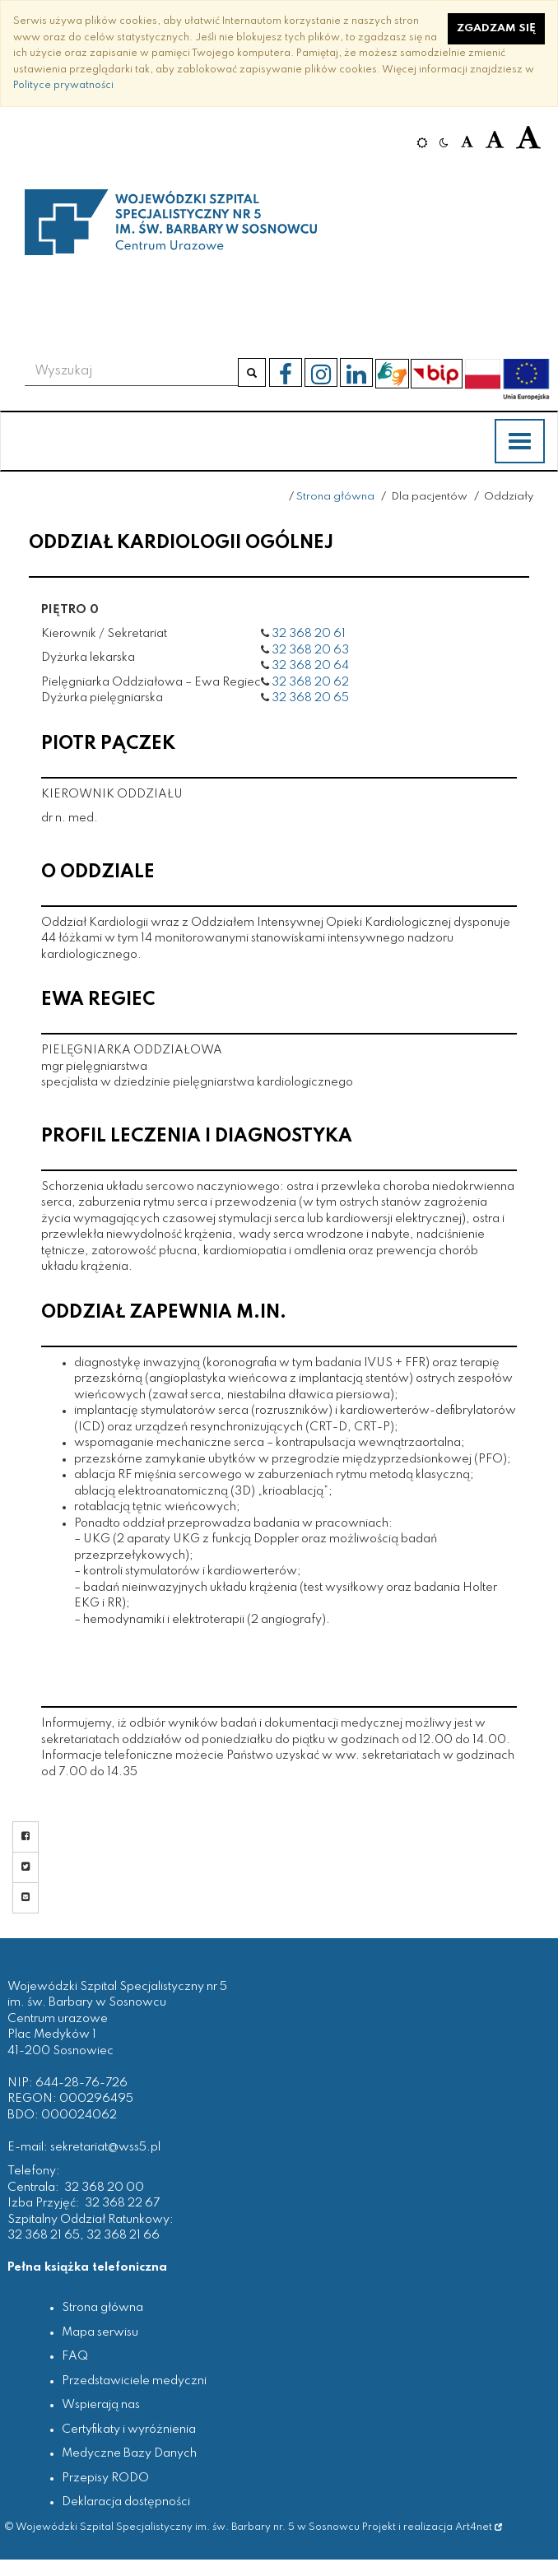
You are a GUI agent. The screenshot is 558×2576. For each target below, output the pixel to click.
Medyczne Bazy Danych (129, 2453)
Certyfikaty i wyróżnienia (129, 2429)
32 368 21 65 (43, 2235)
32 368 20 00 (104, 2187)
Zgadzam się (496, 28)
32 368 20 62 (310, 682)
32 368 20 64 (310, 666)
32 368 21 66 (123, 2235)
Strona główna (335, 496)
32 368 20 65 (310, 698)
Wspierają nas (101, 2405)
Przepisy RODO (105, 2478)
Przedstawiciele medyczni (134, 2381)
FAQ (75, 2356)
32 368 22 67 (122, 2203)
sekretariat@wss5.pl (105, 2147)
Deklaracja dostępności (126, 2502)
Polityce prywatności (63, 85)
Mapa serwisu (100, 2332)
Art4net (478, 2527)
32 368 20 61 (309, 633)
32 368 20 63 (310, 650)
